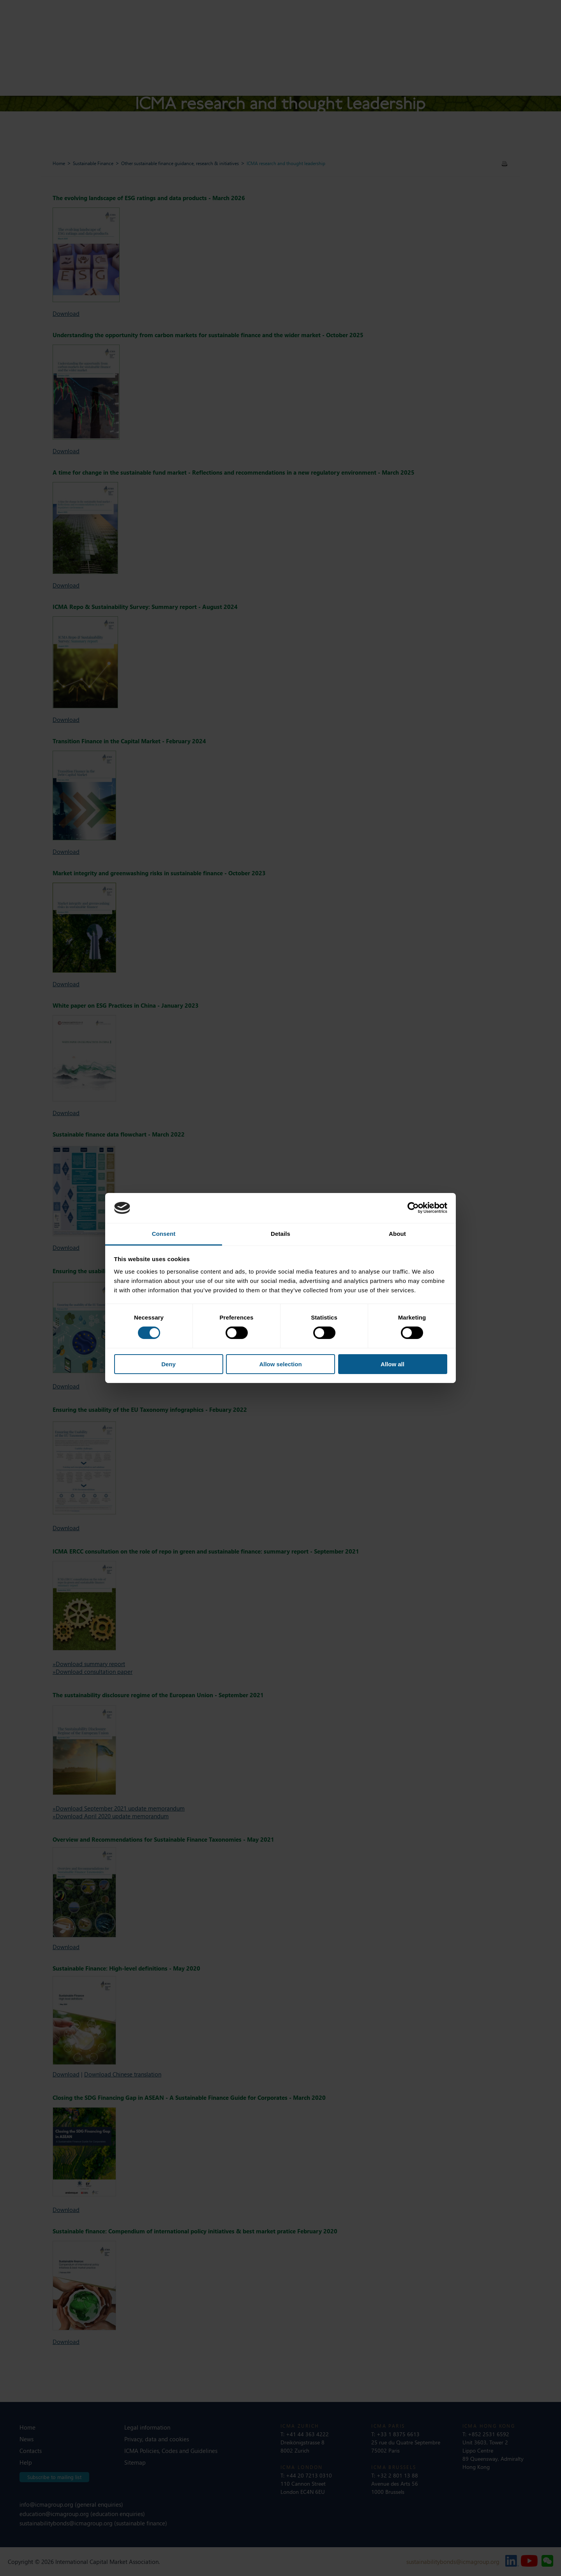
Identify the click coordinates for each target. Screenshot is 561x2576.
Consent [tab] (164, 1233)
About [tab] (397, 1233)
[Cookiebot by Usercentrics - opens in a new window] (413, 1208)
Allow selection (280, 1364)
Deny (168, 1364)
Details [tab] (280, 1233)
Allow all (392, 1364)
